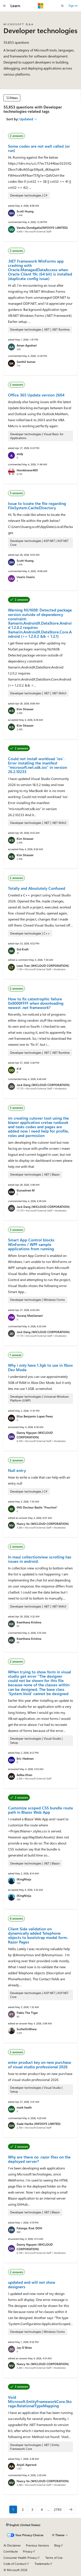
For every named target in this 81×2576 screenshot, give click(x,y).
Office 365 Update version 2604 (36, 395)
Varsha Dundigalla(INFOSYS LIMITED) (42, 228)
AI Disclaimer (12, 2545)
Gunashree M (26, 1190)
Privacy (27, 2551)
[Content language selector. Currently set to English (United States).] (23, 2525)
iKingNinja (24, 1879)
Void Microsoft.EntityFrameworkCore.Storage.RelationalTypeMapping (40, 2402)
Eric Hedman (25, 1758)
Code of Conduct (14, 2564)
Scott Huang (25, 211)
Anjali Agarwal (27, 2465)
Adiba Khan (24, 1775)
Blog (57, 2545)
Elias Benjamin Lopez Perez (35, 1416)
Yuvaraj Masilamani (30, 1316)
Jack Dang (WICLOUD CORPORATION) (43, 1085)
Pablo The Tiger (27, 2013)
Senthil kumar (26, 362)
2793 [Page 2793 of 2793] (58, 2509)
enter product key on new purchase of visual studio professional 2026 (39, 2064)
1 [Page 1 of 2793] (13, 2509)
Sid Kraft (23, 949)
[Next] (70, 2509)
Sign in (73, 5)
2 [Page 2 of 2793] (23, 2509)
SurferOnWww (27, 2029)
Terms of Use (53, 2558)
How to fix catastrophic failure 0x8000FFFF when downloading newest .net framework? (36, 1003)
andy (20, 454)
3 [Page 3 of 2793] (32, 2509)
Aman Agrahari (27, 345)
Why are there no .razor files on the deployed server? (39, 2159)
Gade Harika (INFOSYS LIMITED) (39, 2124)
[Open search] (62, 6)
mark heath (24, 2107)
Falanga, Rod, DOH (29, 2228)
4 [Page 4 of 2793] (42, 2509)
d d (19, 1068)
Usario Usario (26, 577)
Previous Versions (37, 2545)
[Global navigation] (4, 6)
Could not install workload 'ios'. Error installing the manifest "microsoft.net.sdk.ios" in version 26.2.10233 (37, 765)
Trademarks (42, 2564)
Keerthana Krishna (29, 1622)
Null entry (17, 1470)
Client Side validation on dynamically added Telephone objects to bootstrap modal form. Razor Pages (38, 1935)
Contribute (10, 2551)
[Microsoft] (40, 6)
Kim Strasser (25, 709)
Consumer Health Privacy (20, 2558)
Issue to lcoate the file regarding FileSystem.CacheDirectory (37, 505)
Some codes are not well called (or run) (39, 148)
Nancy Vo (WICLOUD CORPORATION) (43, 1524)
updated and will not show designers (31, 2284)
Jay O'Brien (24, 2347)
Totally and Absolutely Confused (36, 888)
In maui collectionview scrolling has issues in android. (39, 1559)
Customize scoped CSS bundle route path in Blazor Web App (40, 1810)
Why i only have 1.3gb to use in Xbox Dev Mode (40, 1367)
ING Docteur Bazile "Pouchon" (37, 1507)
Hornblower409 (27, 470)
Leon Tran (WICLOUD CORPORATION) (43, 966)
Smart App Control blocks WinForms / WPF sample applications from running (31, 1244)
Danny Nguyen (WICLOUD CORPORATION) (35, 1435)
